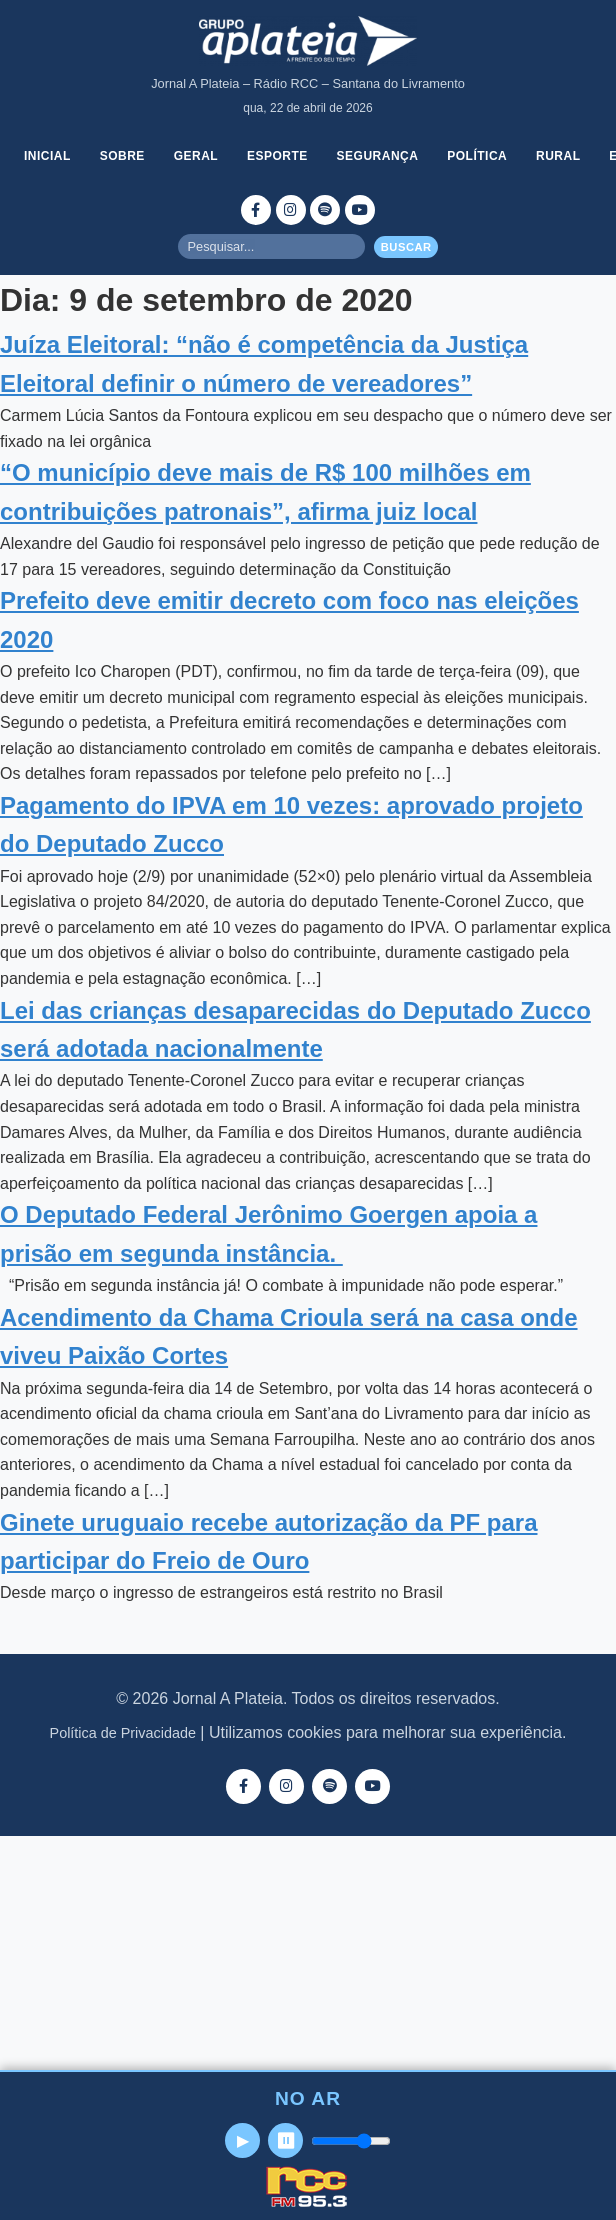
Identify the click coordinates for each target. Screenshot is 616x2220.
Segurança (378, 156)
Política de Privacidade (123, 1733)
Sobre (122, 156)
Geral (196, 156)
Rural (558, 156)
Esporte (277, 156)
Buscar (406, 247)
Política (477, 156)
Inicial (47, 156)
